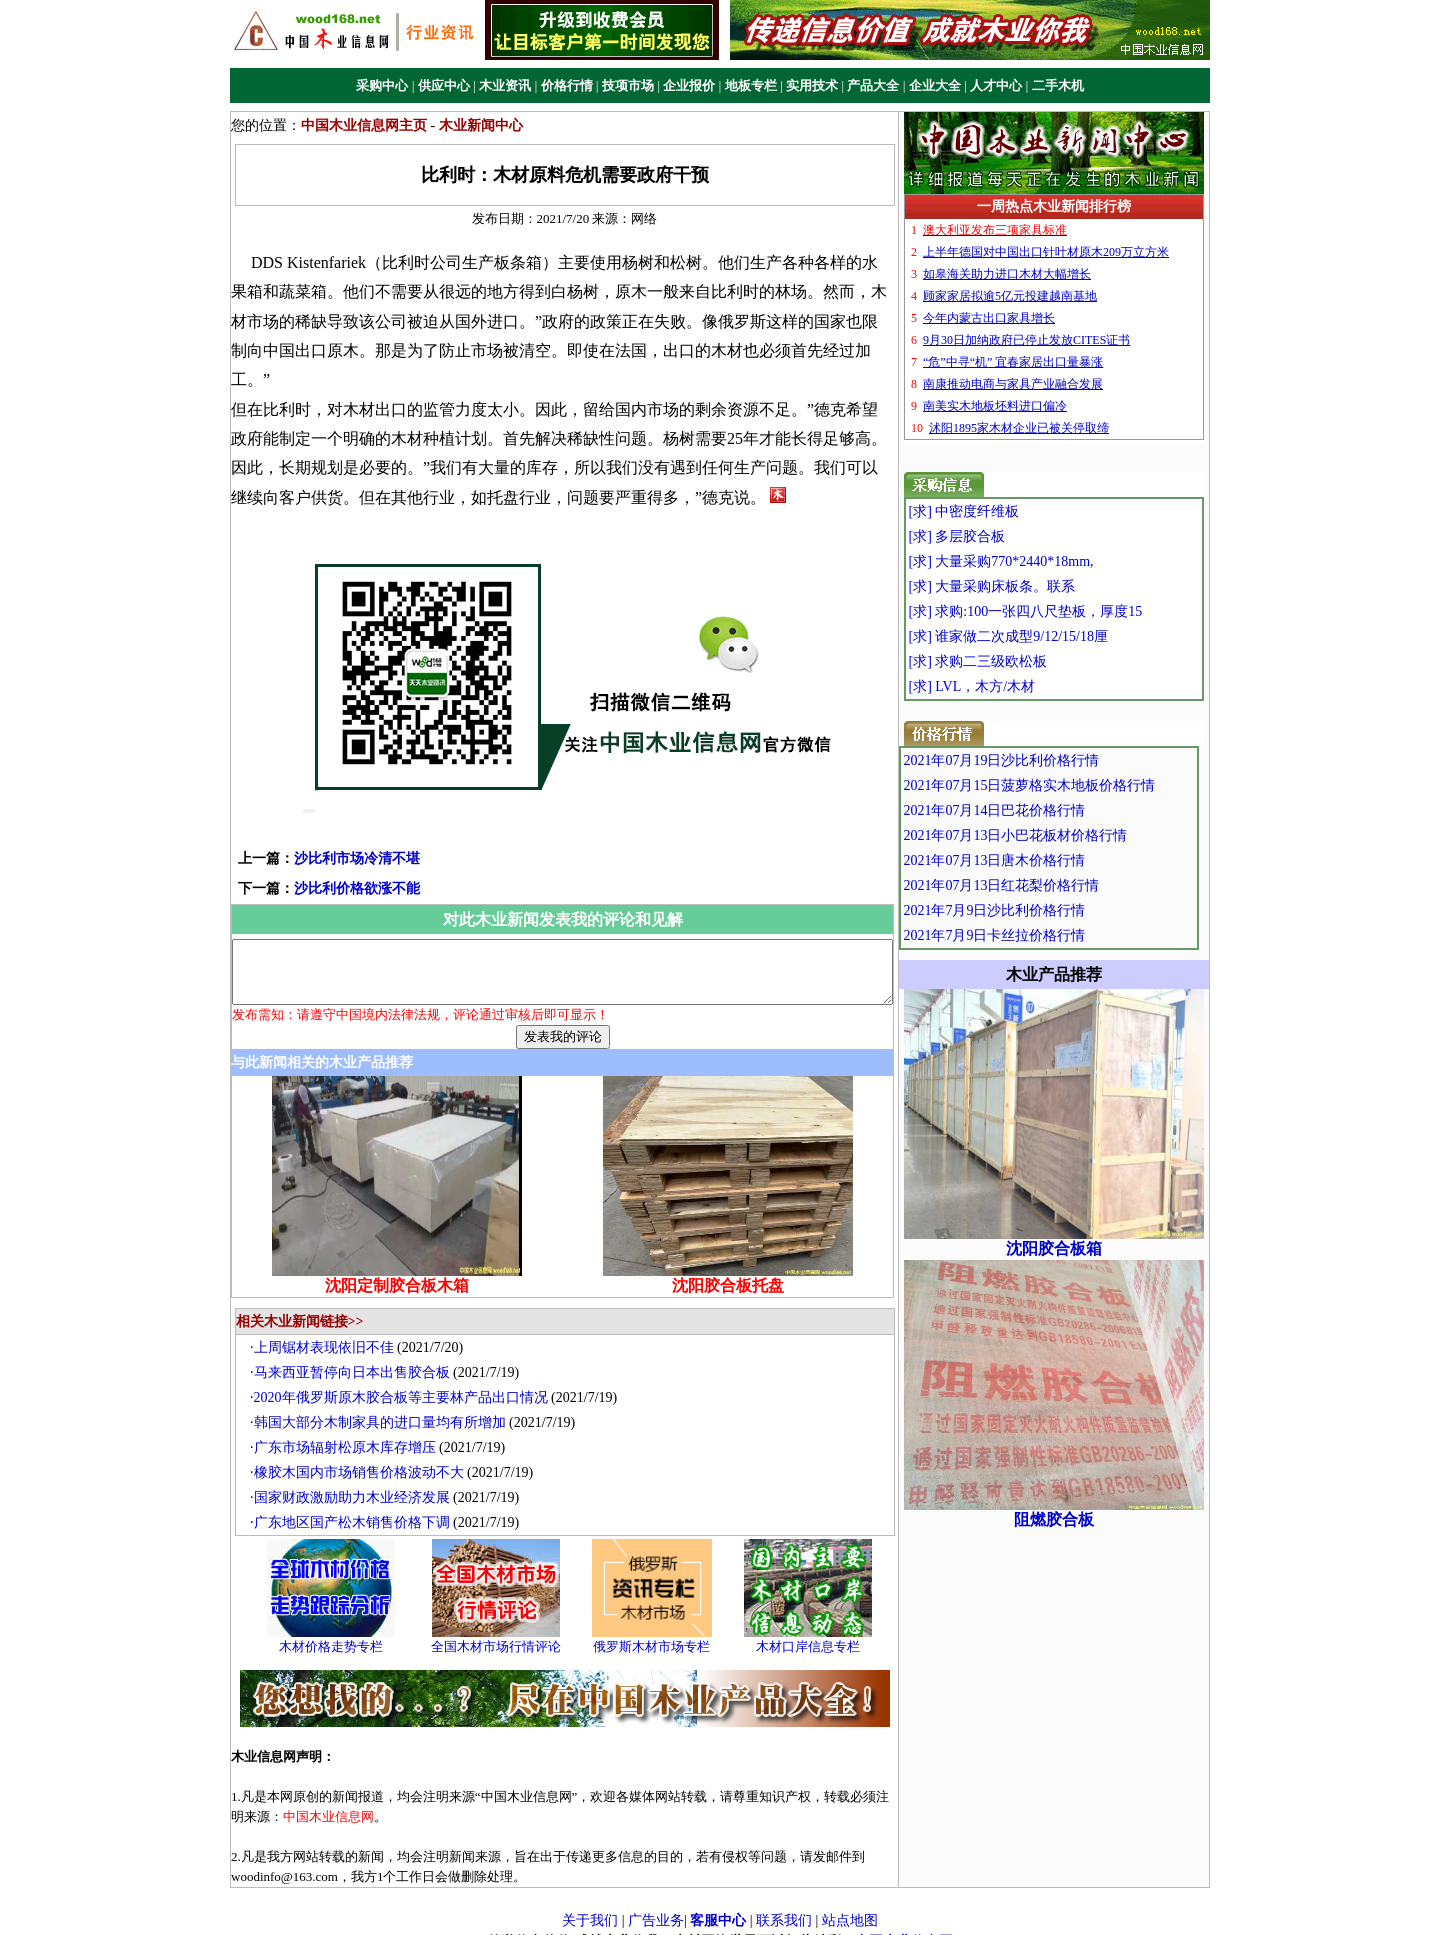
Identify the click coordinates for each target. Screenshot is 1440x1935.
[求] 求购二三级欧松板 (1015, 661)
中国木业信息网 (904, 1924)
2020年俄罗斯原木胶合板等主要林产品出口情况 (406, 1380)
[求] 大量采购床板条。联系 (1029, 586)
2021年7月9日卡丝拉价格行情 (1037, 935)
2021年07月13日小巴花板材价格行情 (1058, 835)
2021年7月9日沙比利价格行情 (1037, 910)
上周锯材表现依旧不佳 (329, 1330)
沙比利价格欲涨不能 (325, 859)
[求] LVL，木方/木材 (1009, 686)
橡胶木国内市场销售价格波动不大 (364, 1455)
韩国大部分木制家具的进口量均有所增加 (385, 1405)
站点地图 (850, 1902)
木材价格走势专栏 (336, 1629)
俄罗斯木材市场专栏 (657, 1629)
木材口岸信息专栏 (813, 1629)
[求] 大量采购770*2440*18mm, (1038, 561)
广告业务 (656, 1902)
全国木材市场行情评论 (501, 1629)
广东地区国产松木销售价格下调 (357, 1505)
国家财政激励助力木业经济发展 (357, 1480)
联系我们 (784, 1902)
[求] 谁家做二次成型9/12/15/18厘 (1046, 636)
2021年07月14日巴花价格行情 (1037, 810)
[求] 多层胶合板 (994, 536)
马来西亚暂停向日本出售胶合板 (357, 1355)
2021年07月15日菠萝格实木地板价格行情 (1072, 785)
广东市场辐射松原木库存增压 (350, 1430)
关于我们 (590, 1902)
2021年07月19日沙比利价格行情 (1044, 760)
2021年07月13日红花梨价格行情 (1044, 885)
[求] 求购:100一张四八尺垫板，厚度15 (1063, 611)
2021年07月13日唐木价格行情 (1037, 860)
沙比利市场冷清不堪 (325, 829)
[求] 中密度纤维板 (1001, 511)
